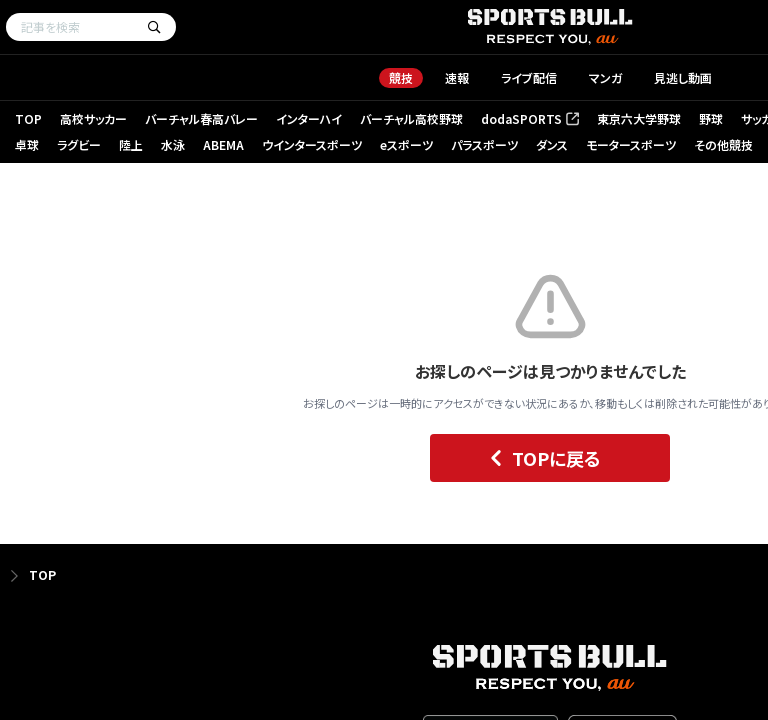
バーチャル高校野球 (411, 118)
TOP (28, 118)
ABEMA (223, 144)
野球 (711, 118)
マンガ (605, 77)
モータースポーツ (631, 144)
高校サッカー (93, 118)
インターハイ (309, 118)
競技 (401, 77)
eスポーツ (406, 144)
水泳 (173, 144)
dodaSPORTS (530, 118)
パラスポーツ (484, 144)
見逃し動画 (683, 77)
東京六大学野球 (639, 118)
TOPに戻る (540, 458)
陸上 (131, 144)
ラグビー (79, 144)
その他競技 (723, 144)
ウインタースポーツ (312, 144)
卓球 (27, 144)
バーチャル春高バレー (201, 118)
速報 (457, 77)
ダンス (552, 144)
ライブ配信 (529, 77)
